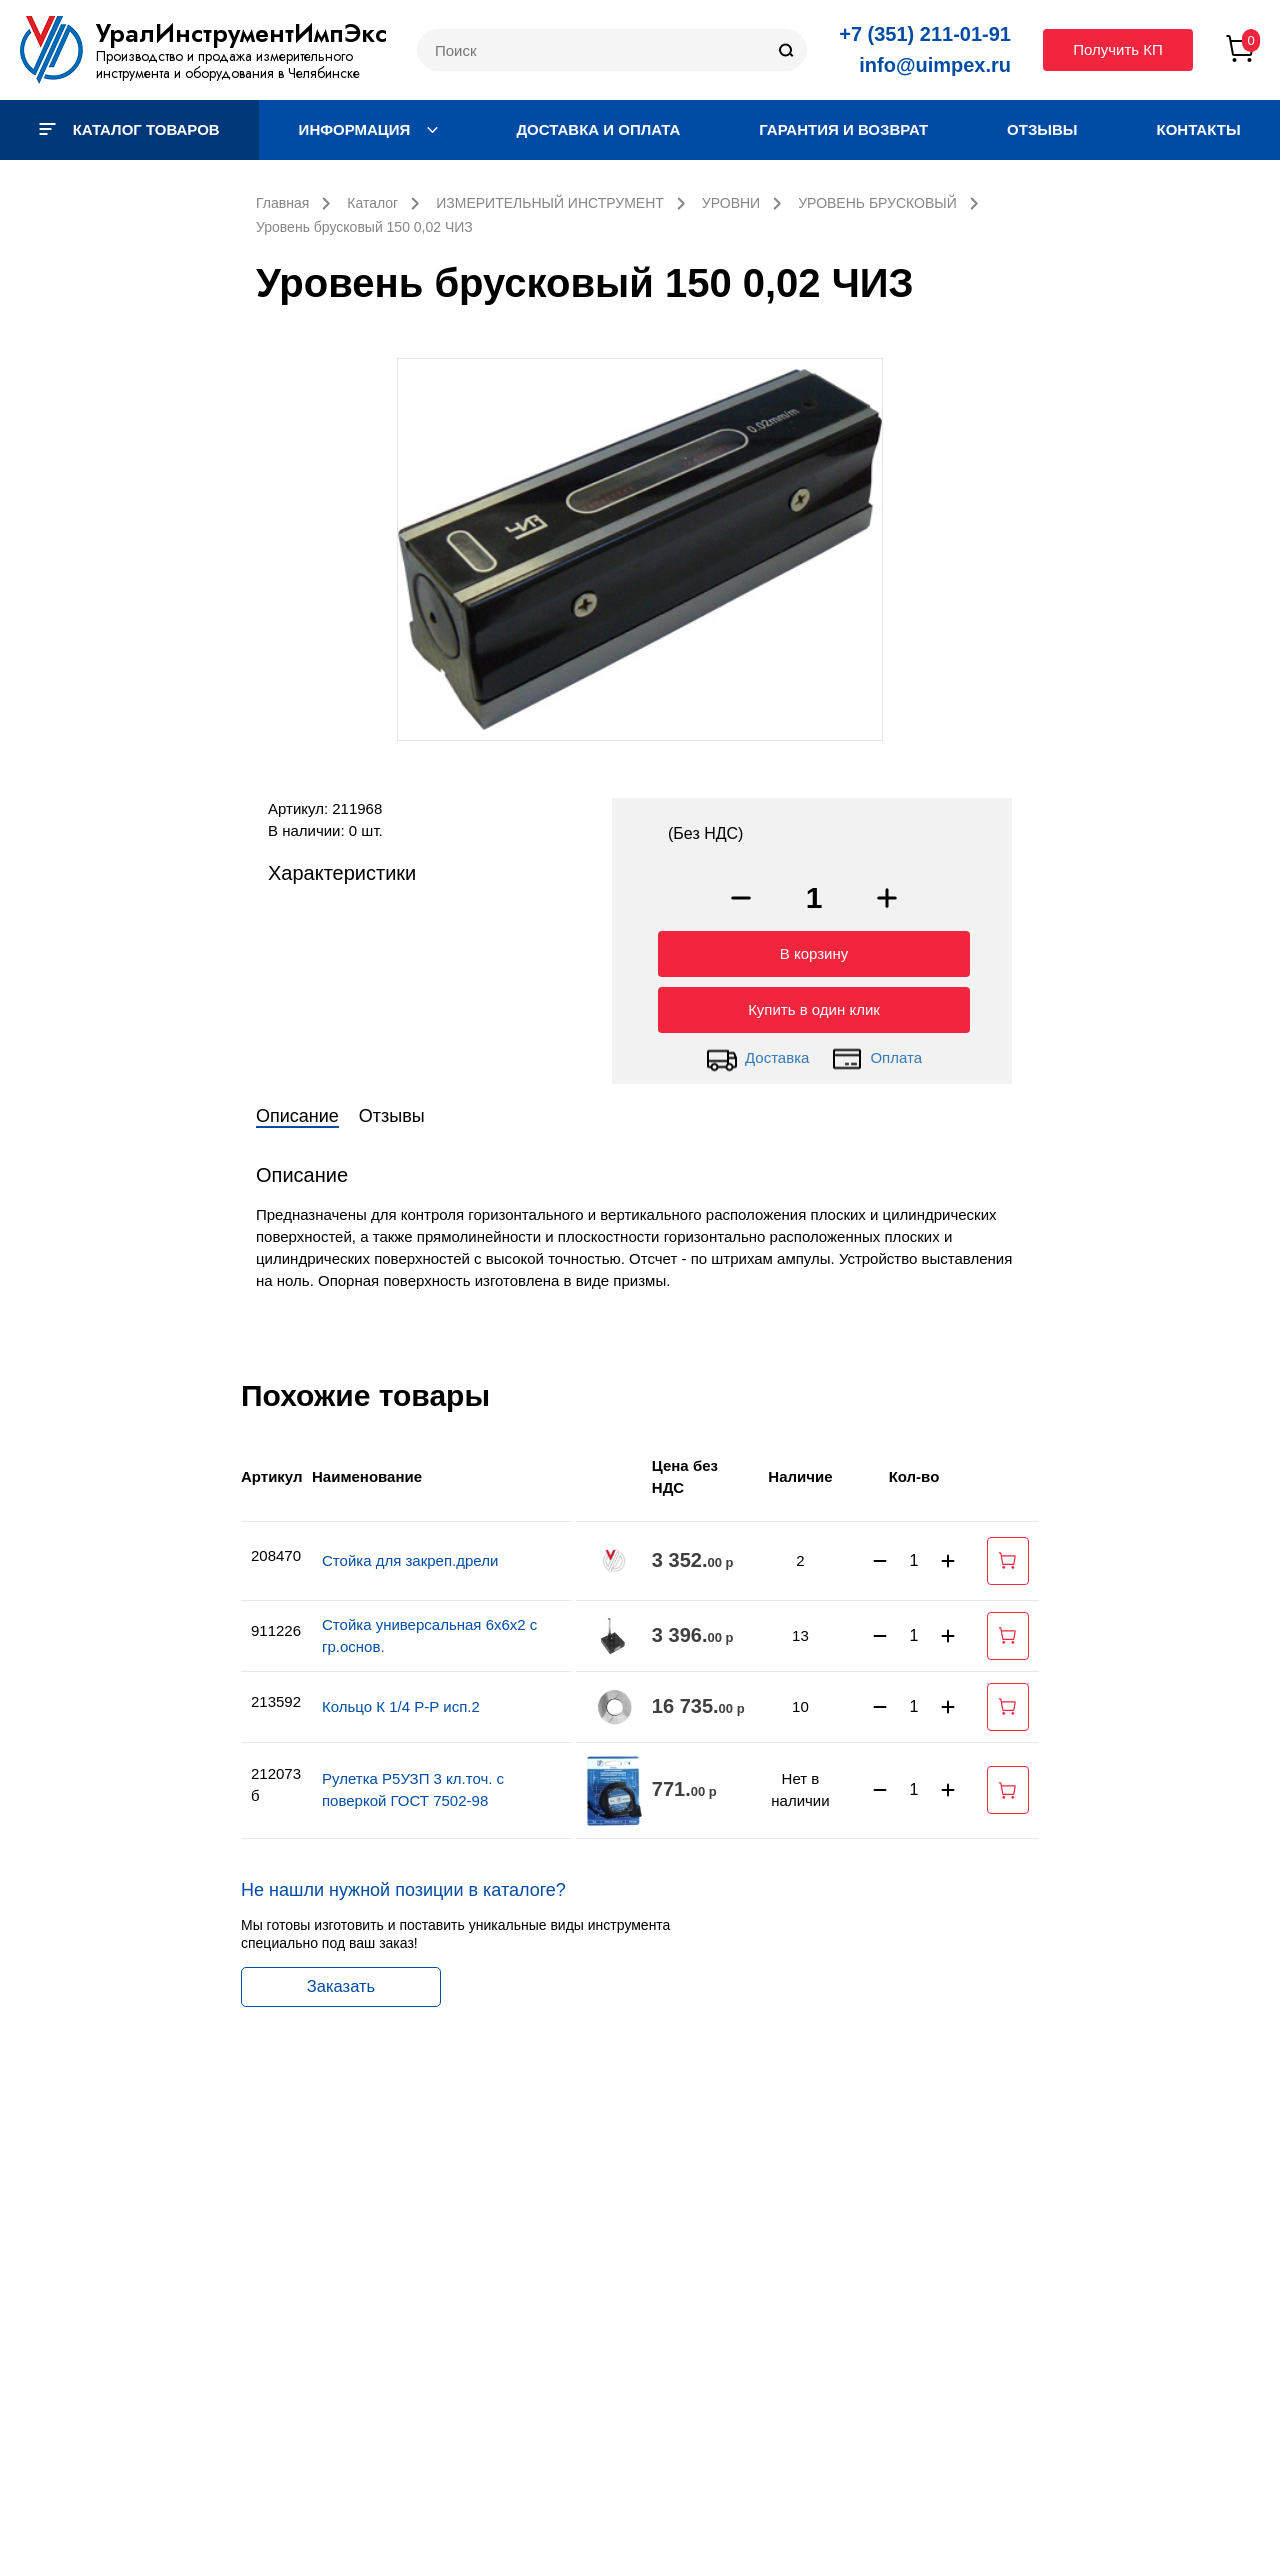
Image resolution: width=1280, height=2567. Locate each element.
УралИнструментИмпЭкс (241, 33)
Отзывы (1042, 129)
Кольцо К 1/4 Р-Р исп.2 (401, 1701)
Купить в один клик (814, 1004)
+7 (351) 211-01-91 (925, 34)
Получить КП (1118, 49)
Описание (297, 1111)
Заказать (341, 1982)
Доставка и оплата (598, 129)
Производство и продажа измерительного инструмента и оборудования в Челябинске (228, 64)
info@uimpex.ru (935, 65)
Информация (368, 129)
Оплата (876, 1054)
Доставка (757, 1054)
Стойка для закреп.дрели (410, 1555)
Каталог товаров (129, 129)
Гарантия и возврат (843, 129)
